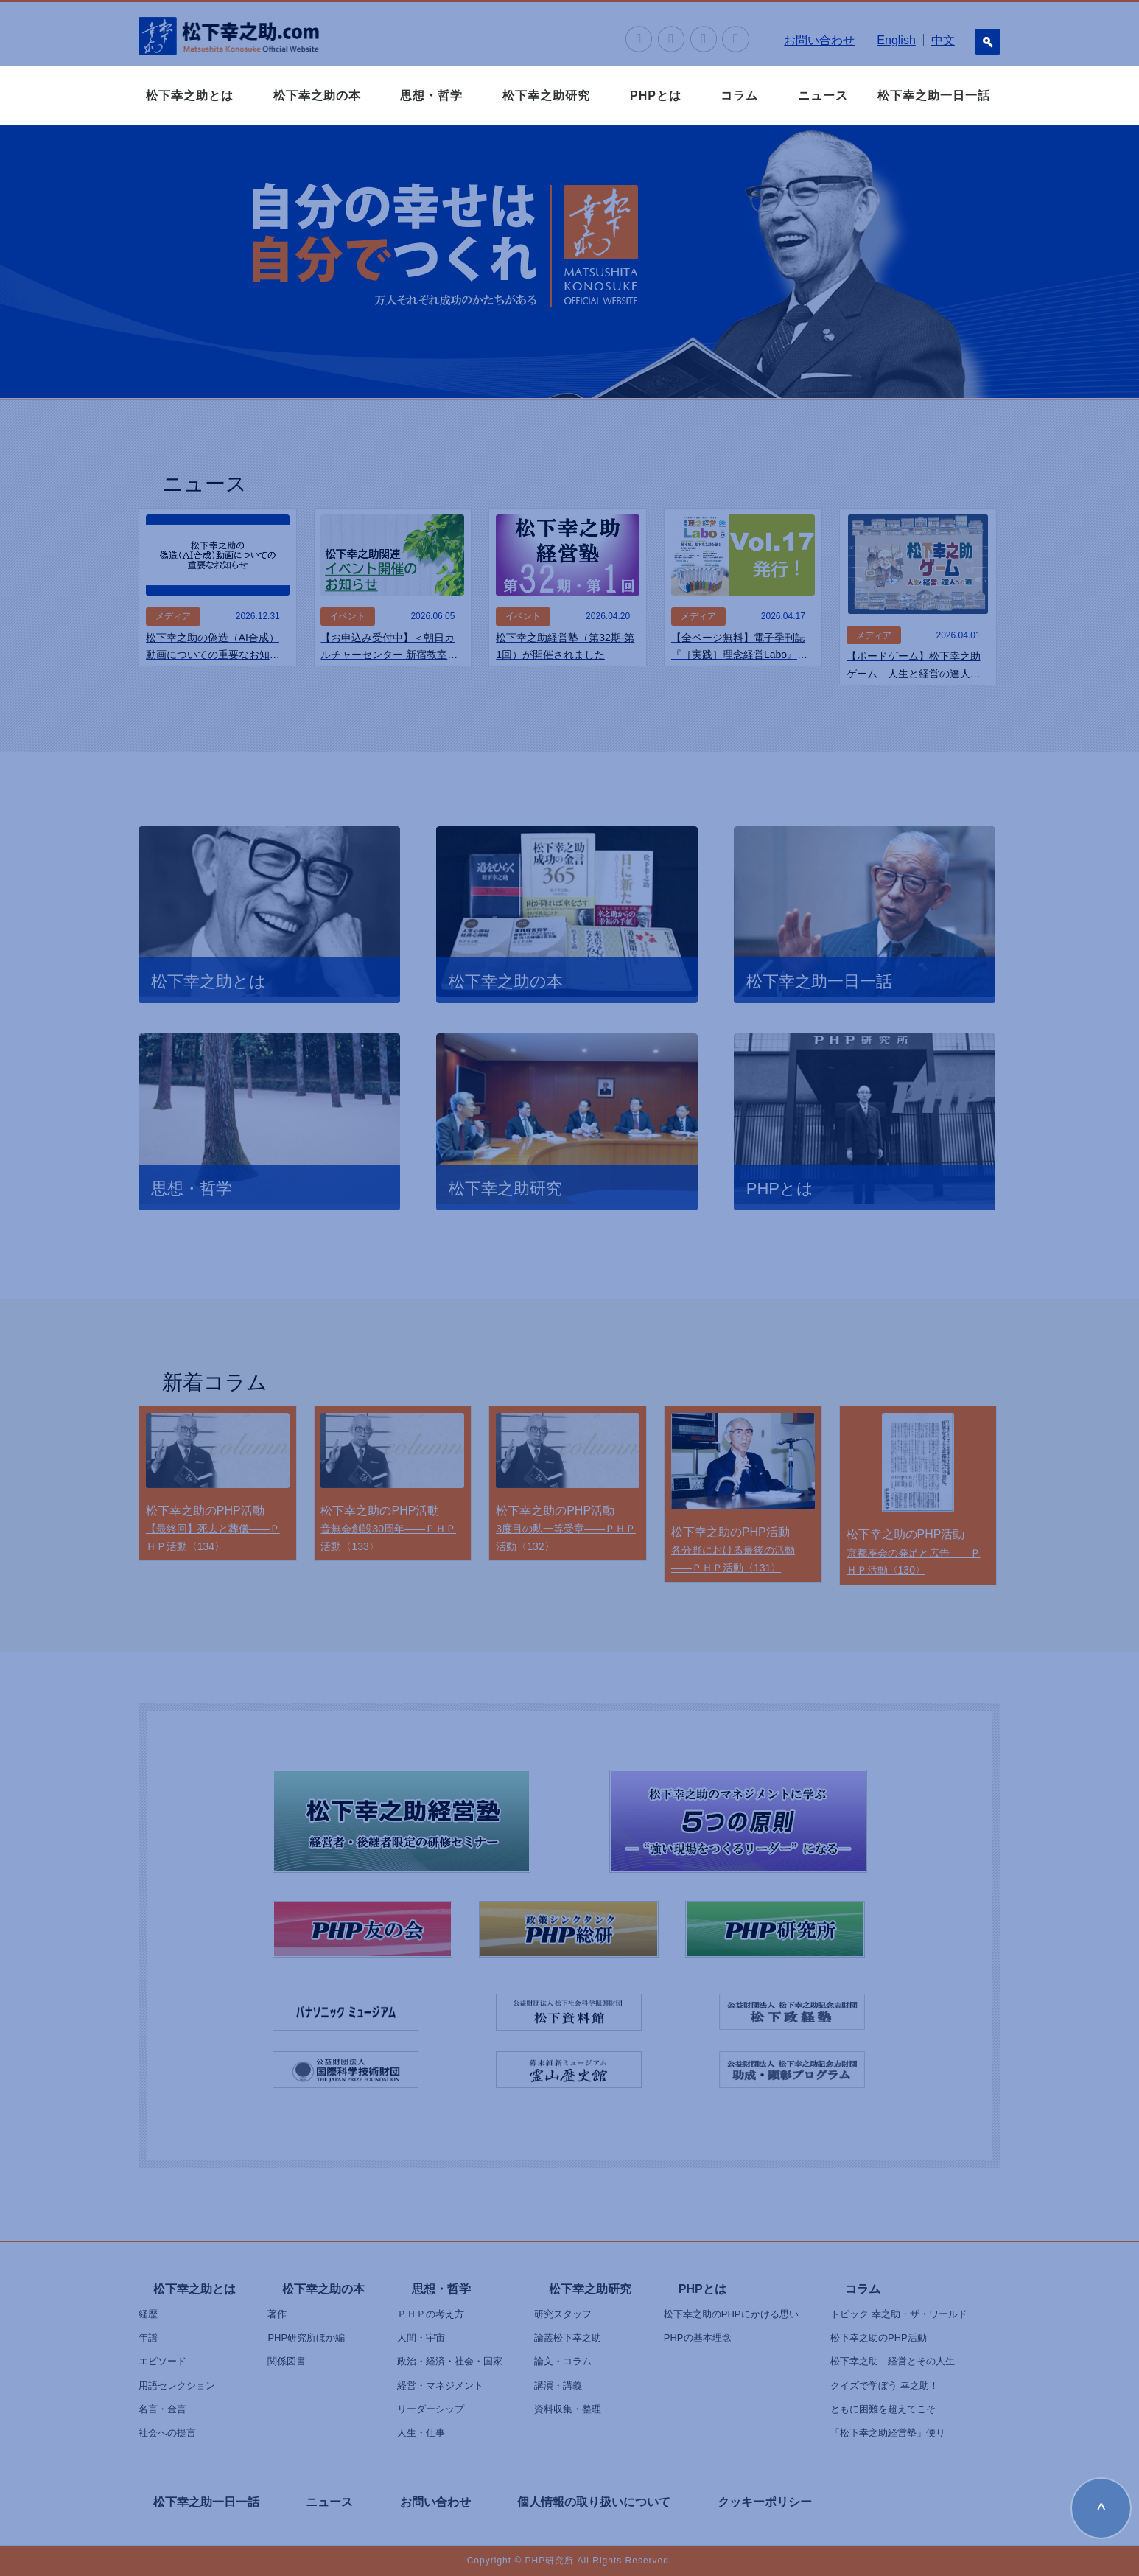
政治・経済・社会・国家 (449, 2361)
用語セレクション (177, 2385)
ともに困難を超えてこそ (883, 2409)
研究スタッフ (563, 2314)
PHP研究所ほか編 (306, 2337)
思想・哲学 (431, 95)
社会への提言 (167, 2432)
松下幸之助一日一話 (933, 95)
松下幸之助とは (190, 95)
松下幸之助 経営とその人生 (892, 2361)
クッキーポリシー (765, 2502)
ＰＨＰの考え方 (430, 2314)
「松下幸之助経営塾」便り (887, 2432)
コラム (739, 95)
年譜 (148, 2337)
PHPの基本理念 (698, 2337)
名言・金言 (162, 2409)
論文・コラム (563, 2361)
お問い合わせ (819, 40)
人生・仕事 (421, 2432)
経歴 (148, 2314)
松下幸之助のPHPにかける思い (731, 2314)
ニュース (823, 95)
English (896, 40)
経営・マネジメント (440, 2385)
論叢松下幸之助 (567, 2337)
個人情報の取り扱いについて (593, 2502)
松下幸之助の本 (317, 95)
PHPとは (655, 95)
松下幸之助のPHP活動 (878, 2337)
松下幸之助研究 (546, 95)
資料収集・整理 (567, 2409)
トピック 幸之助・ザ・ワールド (898, 2314)
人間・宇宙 (421, 2337)
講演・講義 (558, 2385)
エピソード (162, 2361)
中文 (943, 40)
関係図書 (286, 2361)
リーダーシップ (430, 2409)
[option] (569, 261)
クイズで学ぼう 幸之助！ (884, 2385)
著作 (277, 2314)
